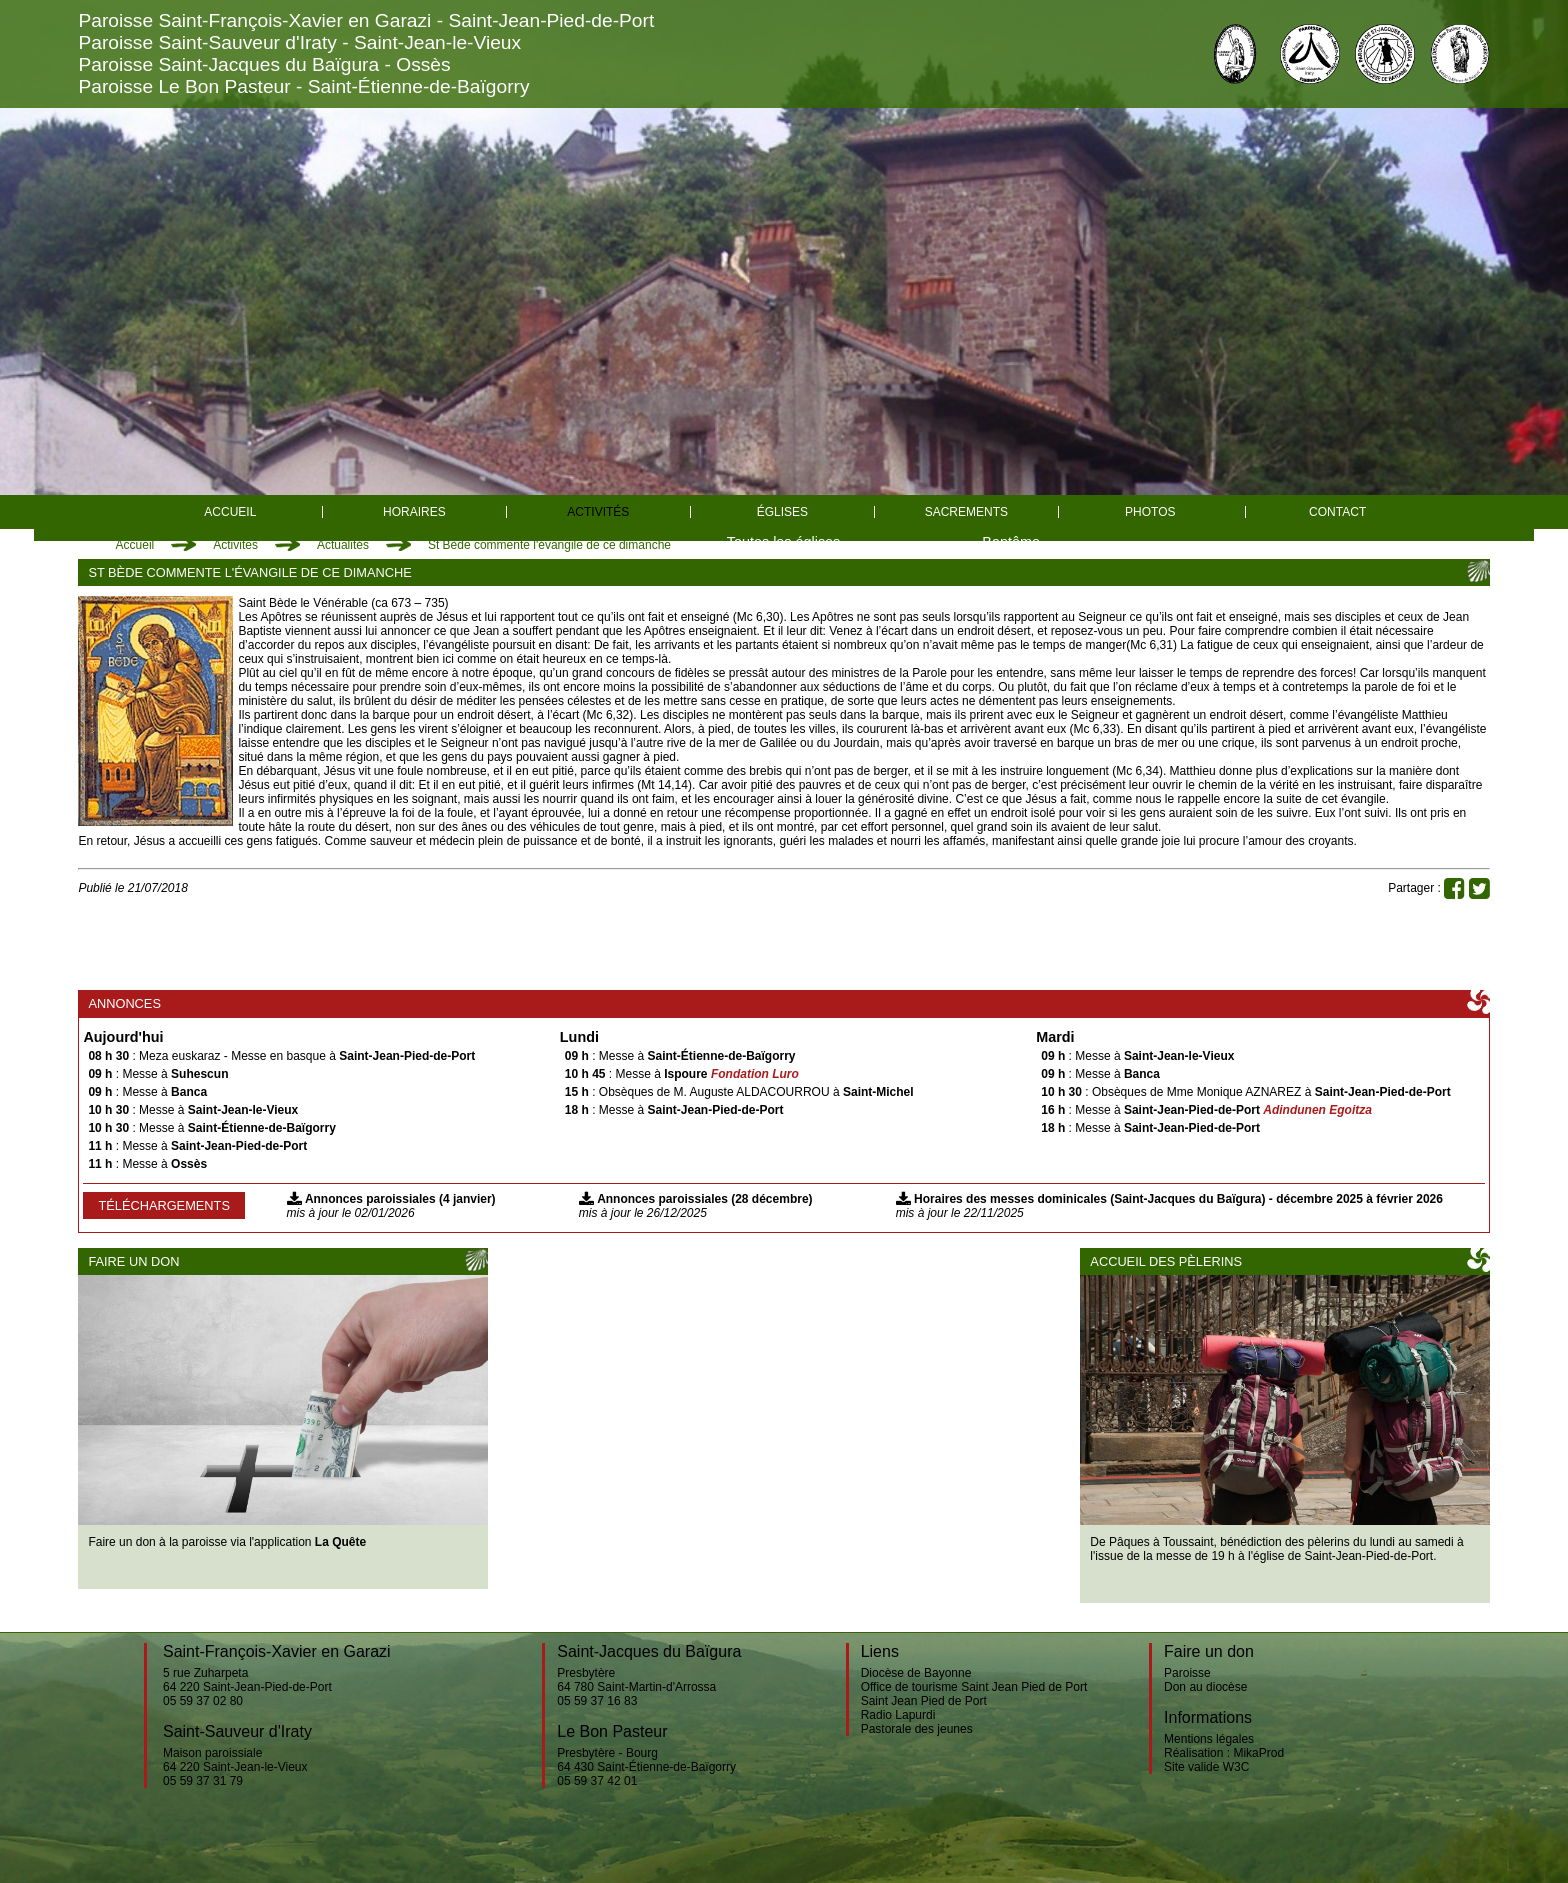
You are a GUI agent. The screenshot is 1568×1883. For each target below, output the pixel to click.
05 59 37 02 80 (203, 1701)
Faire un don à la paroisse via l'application (227, 1542)
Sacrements (966, 512)
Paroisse (1187, 1673)
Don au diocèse (1205, 1687)
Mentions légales (1209, 1739)
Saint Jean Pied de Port (924, 1701)
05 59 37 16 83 (597, 1701)
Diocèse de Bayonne (916, 1673)
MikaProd (1258, 1753)
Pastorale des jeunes (917, 1729)
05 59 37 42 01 (597, 1781)
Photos (1150, 512)
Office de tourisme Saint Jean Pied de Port (974, 1687)
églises (782, 512)
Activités (598, 512)
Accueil (230, 512)
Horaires (414, 512)
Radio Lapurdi (898, 1715)
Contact (1337, 512)
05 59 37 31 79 (203, 1781)
